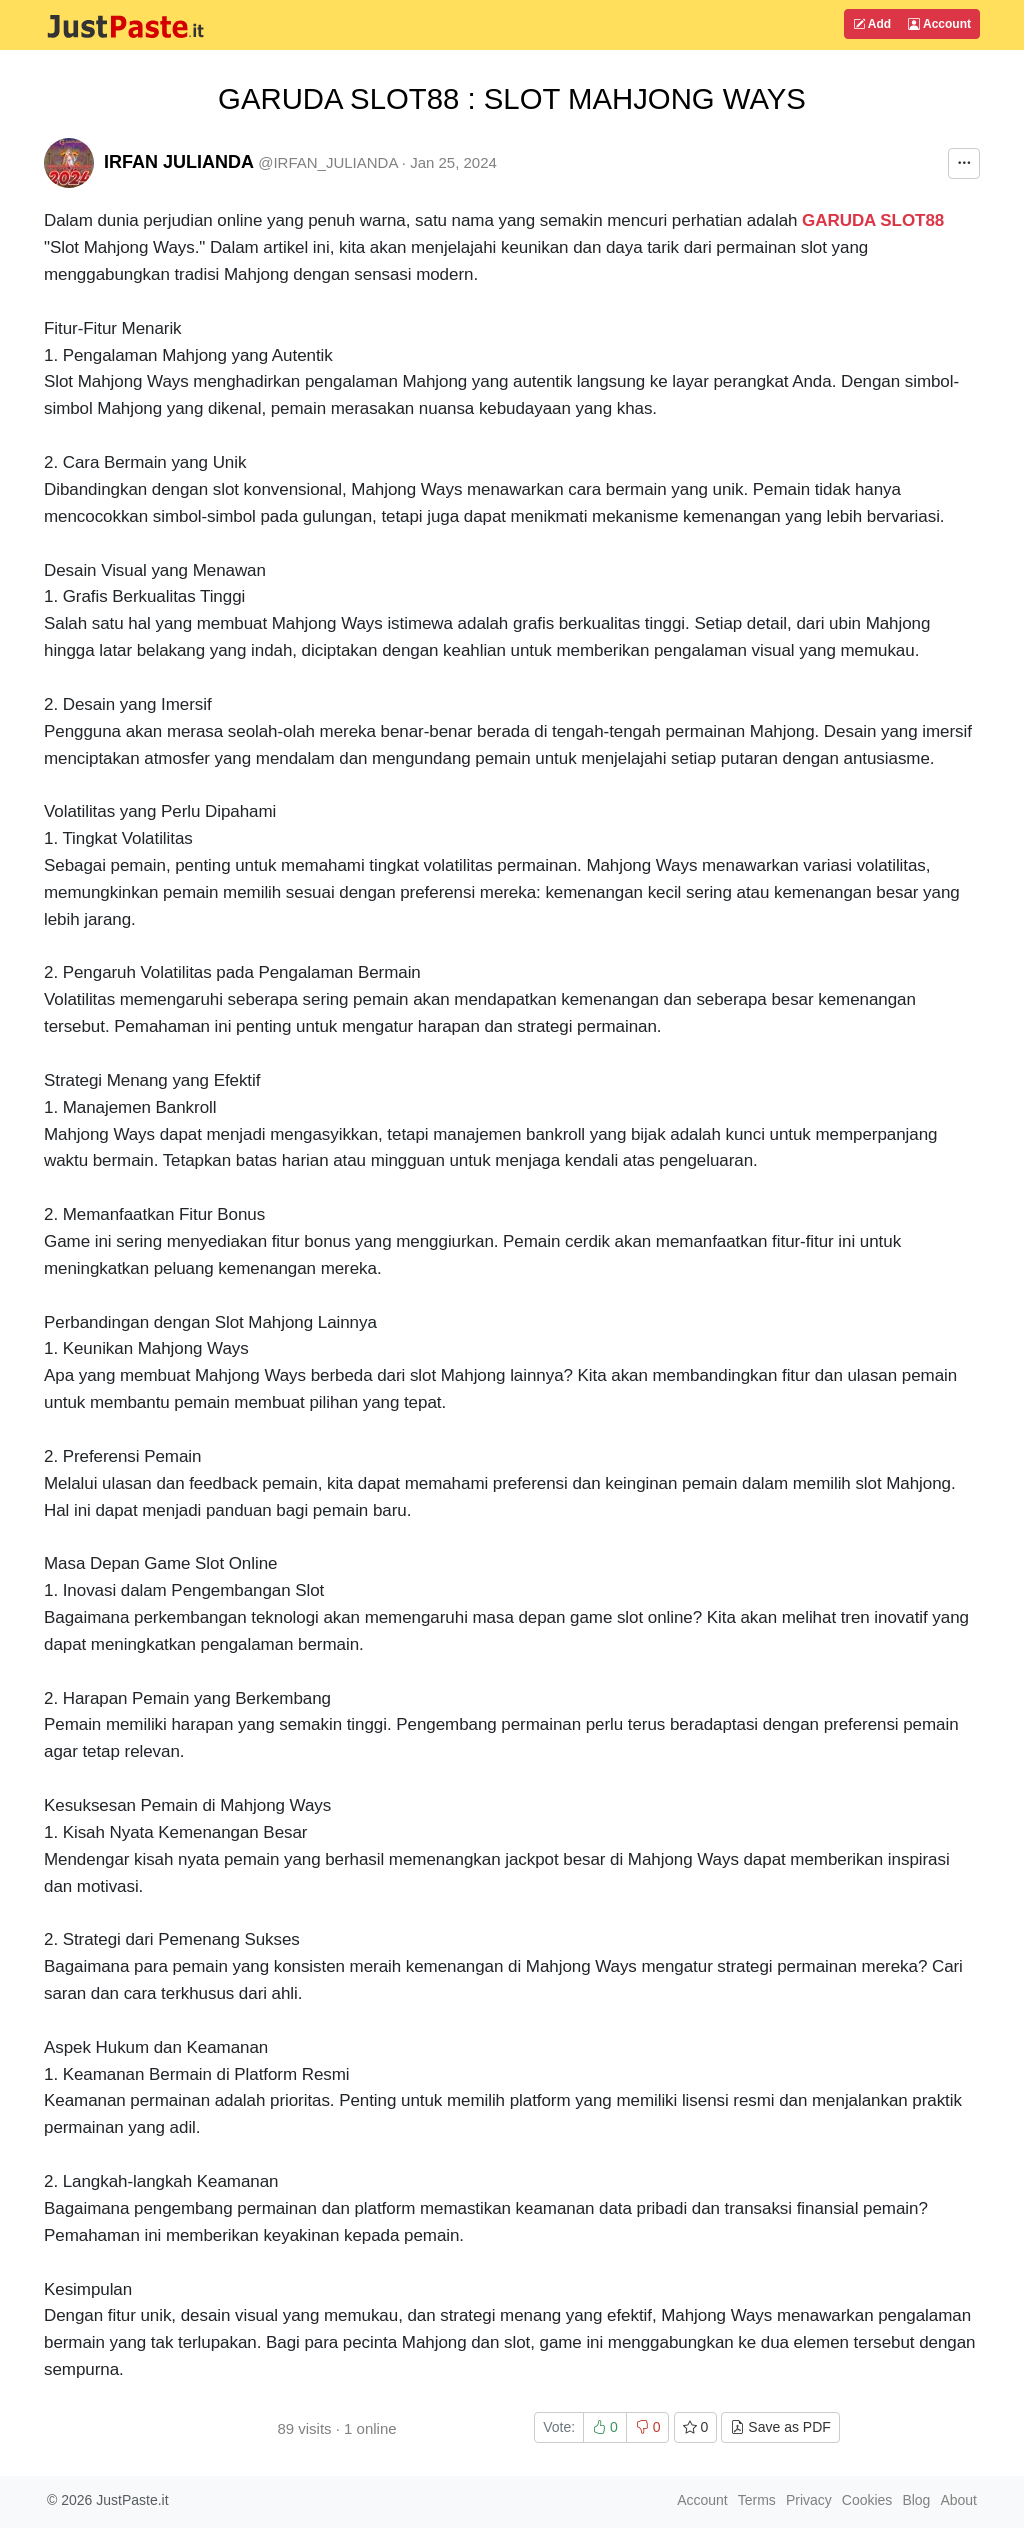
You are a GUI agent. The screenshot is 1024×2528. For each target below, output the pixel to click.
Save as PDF (780, 2427)
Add (872, 24)
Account (939, 24)
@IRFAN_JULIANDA (327, 162)
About (958, 2500)
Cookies (867, 2500)
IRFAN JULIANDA (179, 162)
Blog (916, 2500)
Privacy (809, 2500)
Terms (757, 2500)
